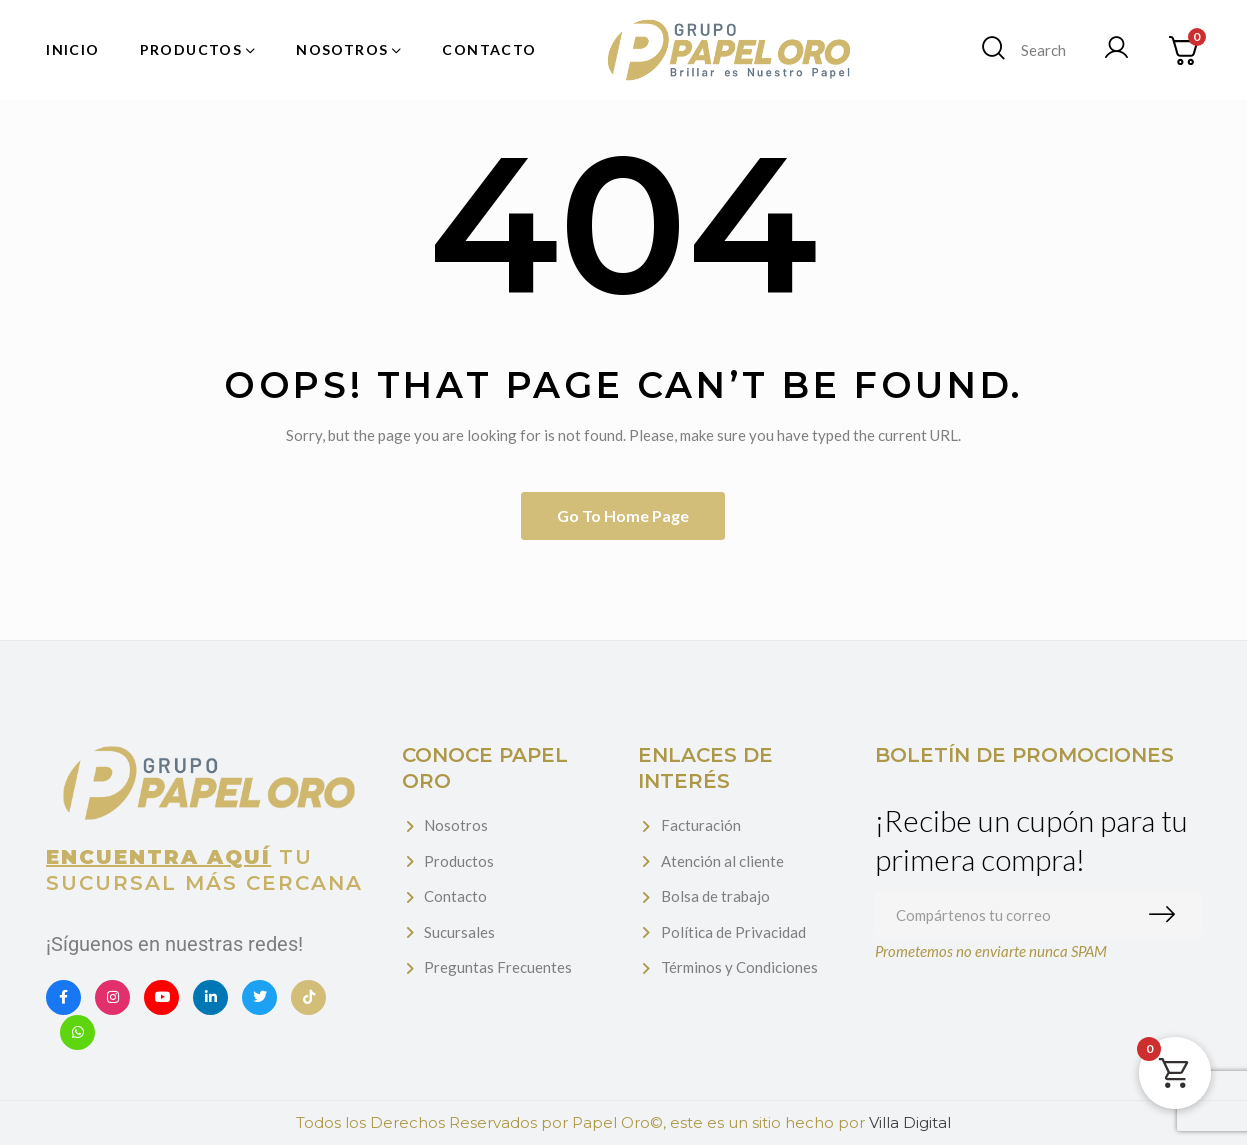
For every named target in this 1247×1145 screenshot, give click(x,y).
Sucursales (459, 932)
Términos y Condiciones (739, 967)
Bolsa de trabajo (715, 896)
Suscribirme (1166, 915)
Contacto (455, 896)
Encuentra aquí (158, 857)
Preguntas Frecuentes (498, 967)
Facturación (701, 825)
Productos (459, 861)
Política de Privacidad (733, 932)
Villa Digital (910, 1122)
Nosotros (456, 825)
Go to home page (623, 515)
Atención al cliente (722, 861)
